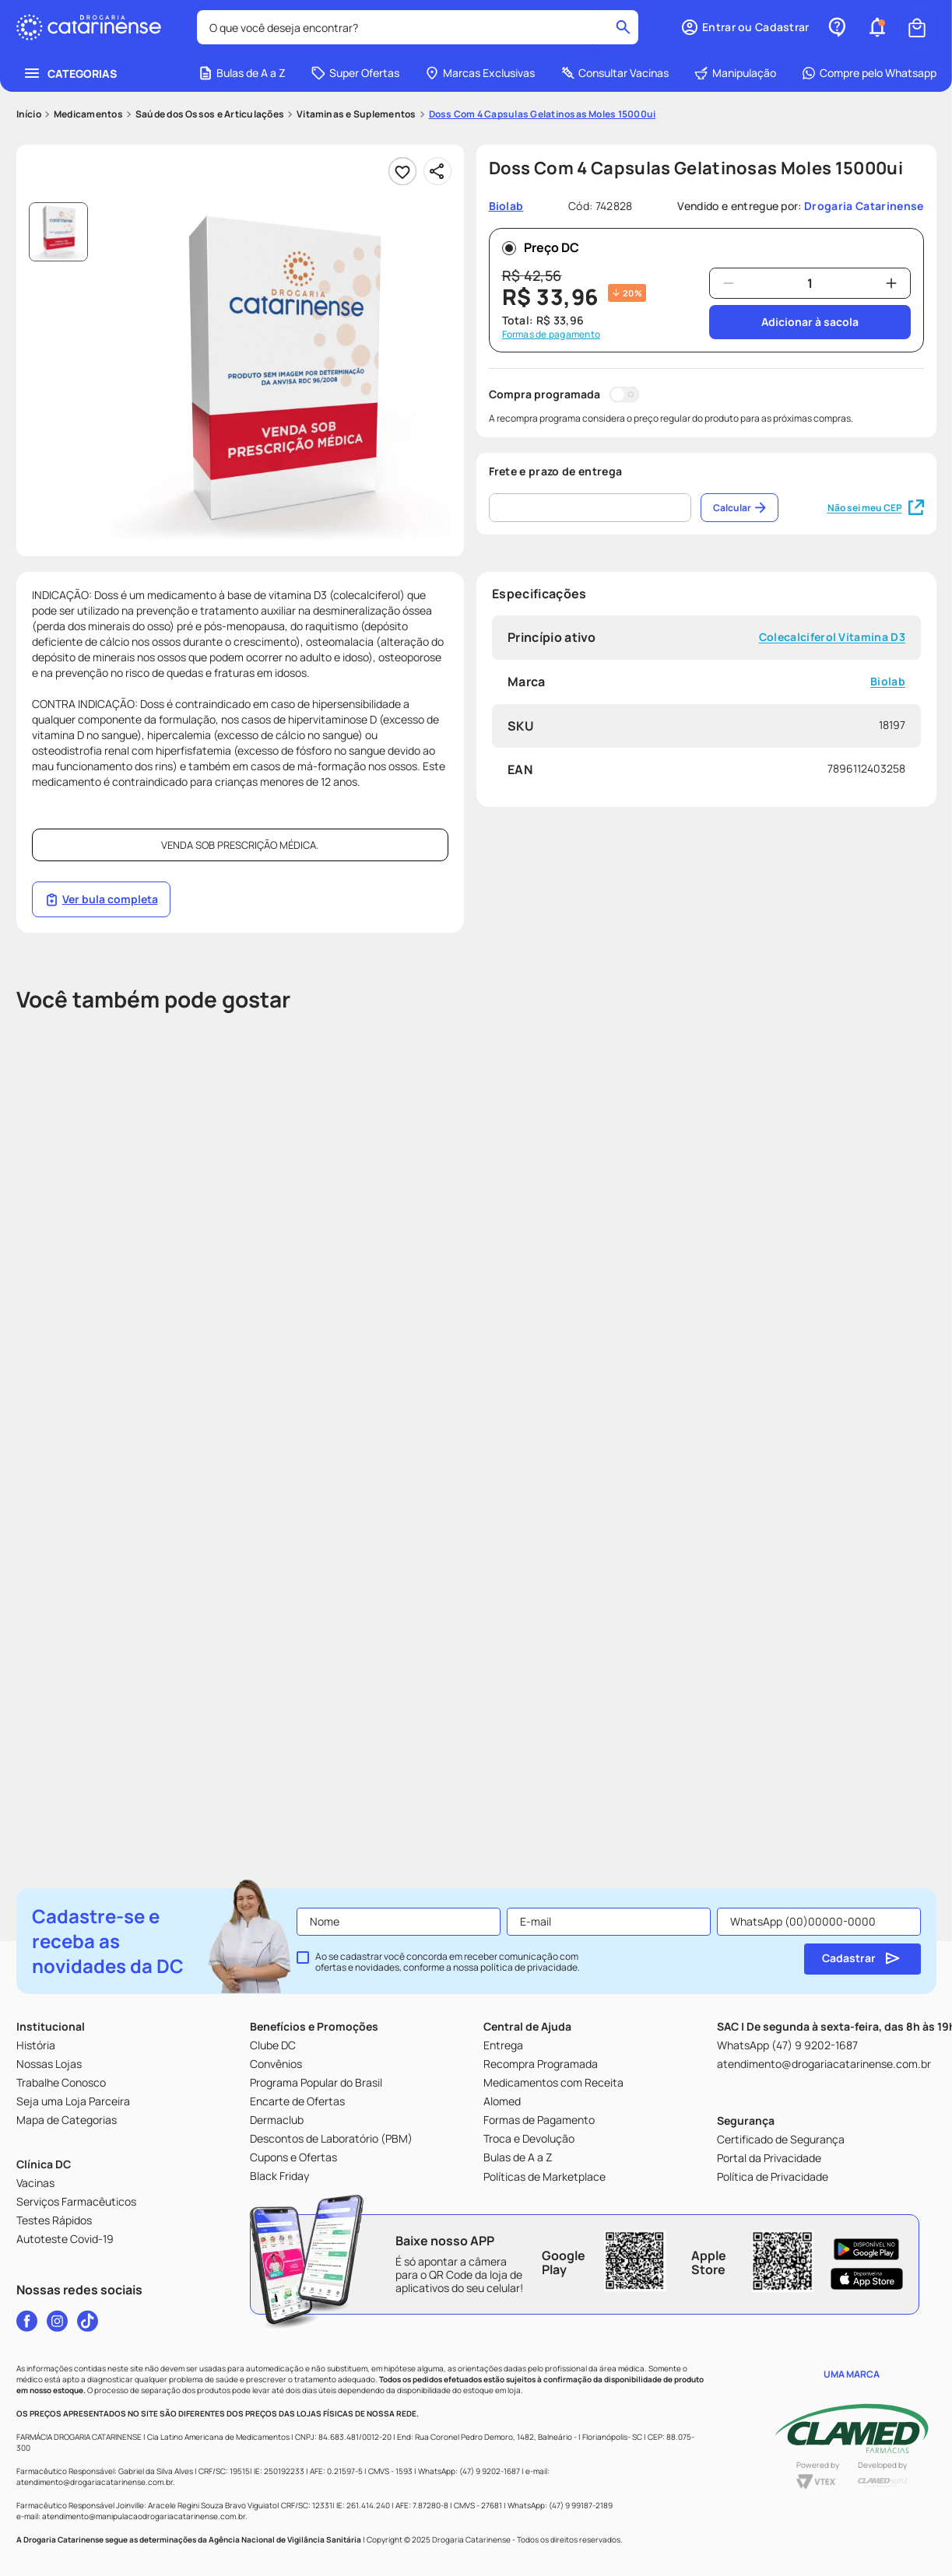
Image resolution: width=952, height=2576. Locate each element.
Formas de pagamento (551, 334)
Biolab (887, 682)
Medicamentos (88, 114)
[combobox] (418, 27)
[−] (728, 283)
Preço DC (540, 247)
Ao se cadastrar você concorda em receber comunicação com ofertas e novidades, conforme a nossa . (447, 1962)
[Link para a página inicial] (28, 114)
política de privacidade (529, 1967)
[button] (877, 27)
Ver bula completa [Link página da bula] (101, 899)
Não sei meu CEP (875, 508)
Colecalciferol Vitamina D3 (831, 637)
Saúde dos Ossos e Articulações (209, 114)
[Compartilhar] (437, 171)
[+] (891, 283)
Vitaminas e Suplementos (356, 114)
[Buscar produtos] (624, 27)
